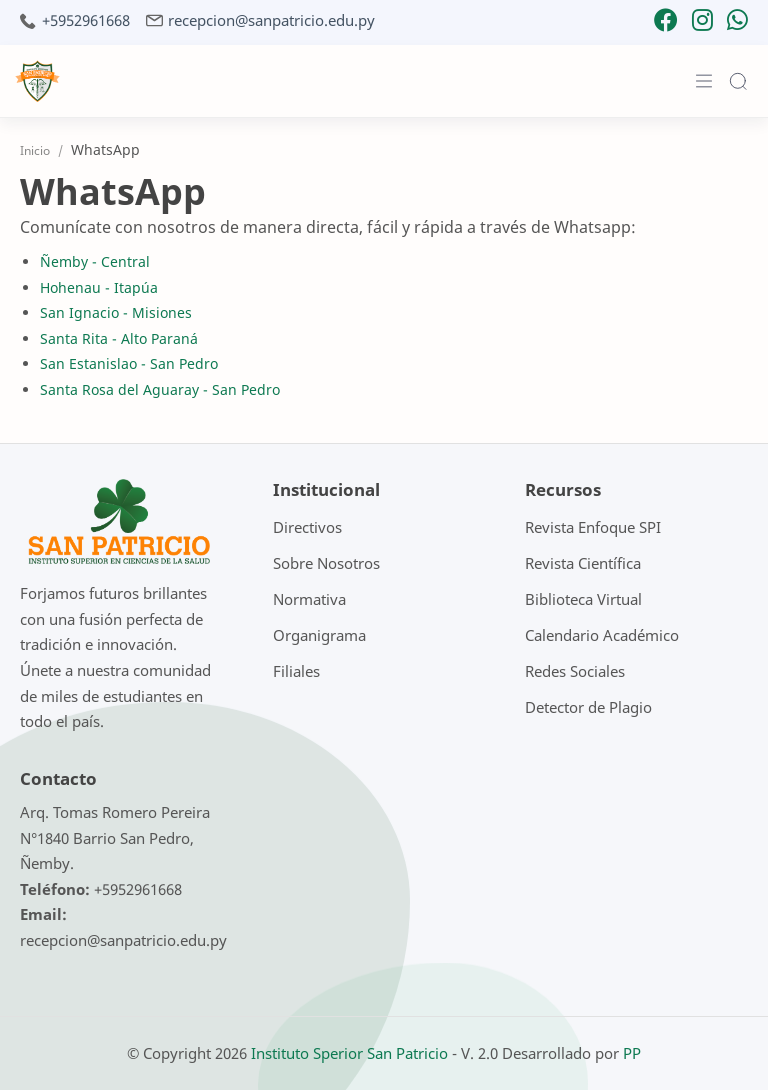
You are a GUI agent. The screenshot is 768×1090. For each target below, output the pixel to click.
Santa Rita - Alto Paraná (119, 338)
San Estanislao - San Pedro (129, 363)
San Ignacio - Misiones (116, 312)
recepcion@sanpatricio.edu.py (271, 20)
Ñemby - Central (95, 261)
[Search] (738, 81)
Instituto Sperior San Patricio (349, 1053)
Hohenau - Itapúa (99, 287)
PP (632, 1053)
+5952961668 (86, 20)
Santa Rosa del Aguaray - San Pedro (160, 389)
